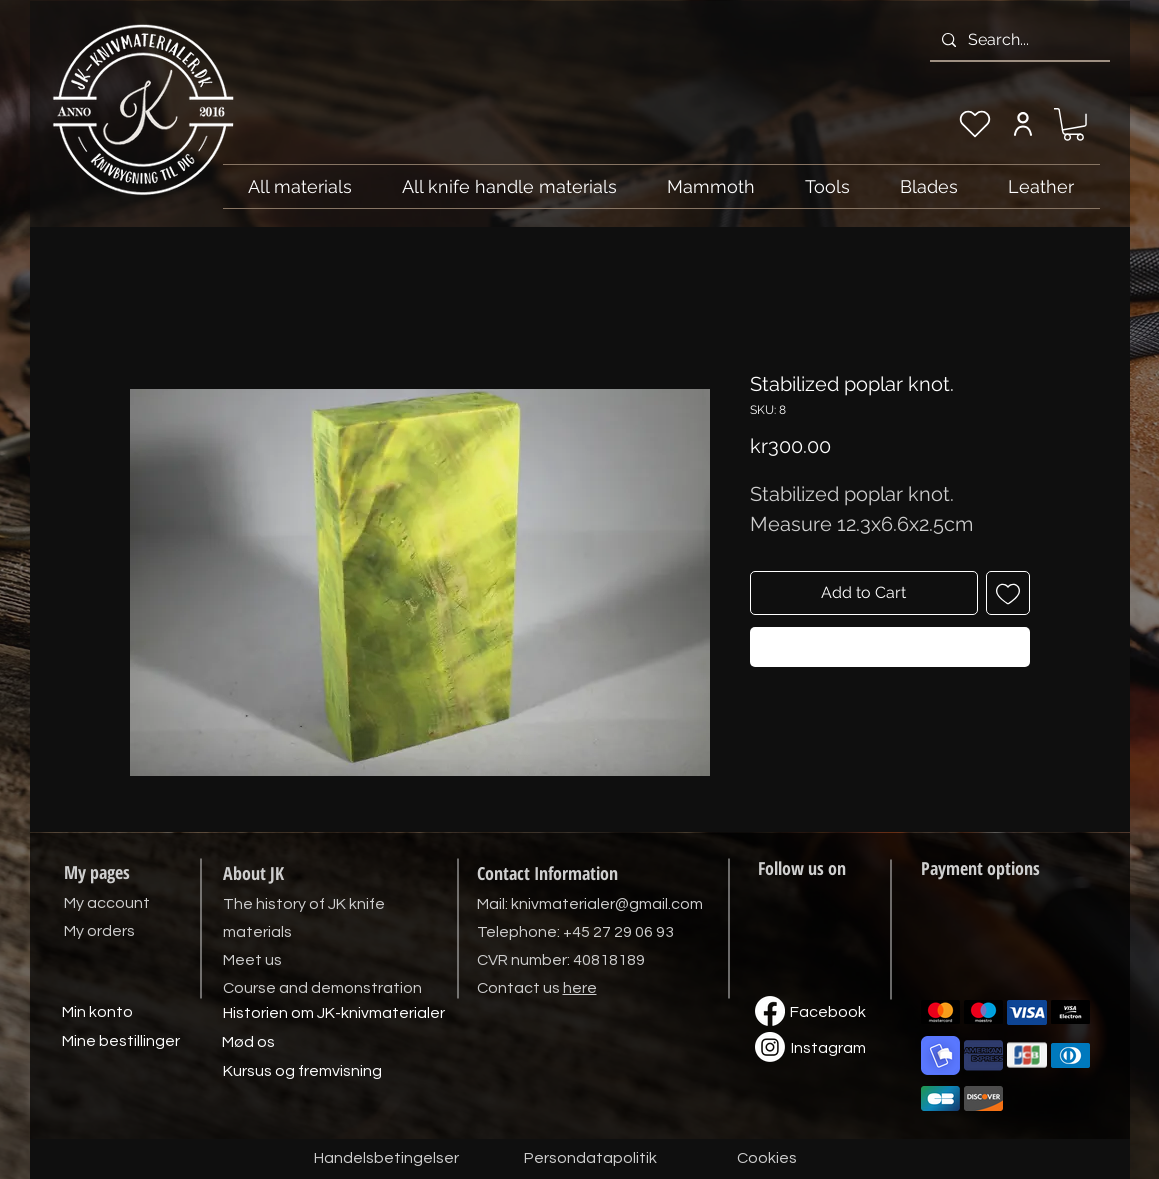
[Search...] (1018, 40)
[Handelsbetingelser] (386, 1159)
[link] (1073, 124)
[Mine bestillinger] (121, 1042)
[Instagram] (829, 1049)
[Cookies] (767, 1159)
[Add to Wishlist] (1008, 593)
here (580, 988)
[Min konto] (98, 1013)
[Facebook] (828, 1013)
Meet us (252, 960)
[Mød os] (249, 1043)
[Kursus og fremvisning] (302, 1072)
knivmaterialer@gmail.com (607, 904)
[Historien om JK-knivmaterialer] (334, 1014)
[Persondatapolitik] (591, 1159)
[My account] (1023, 124)
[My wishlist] (975, 124)
